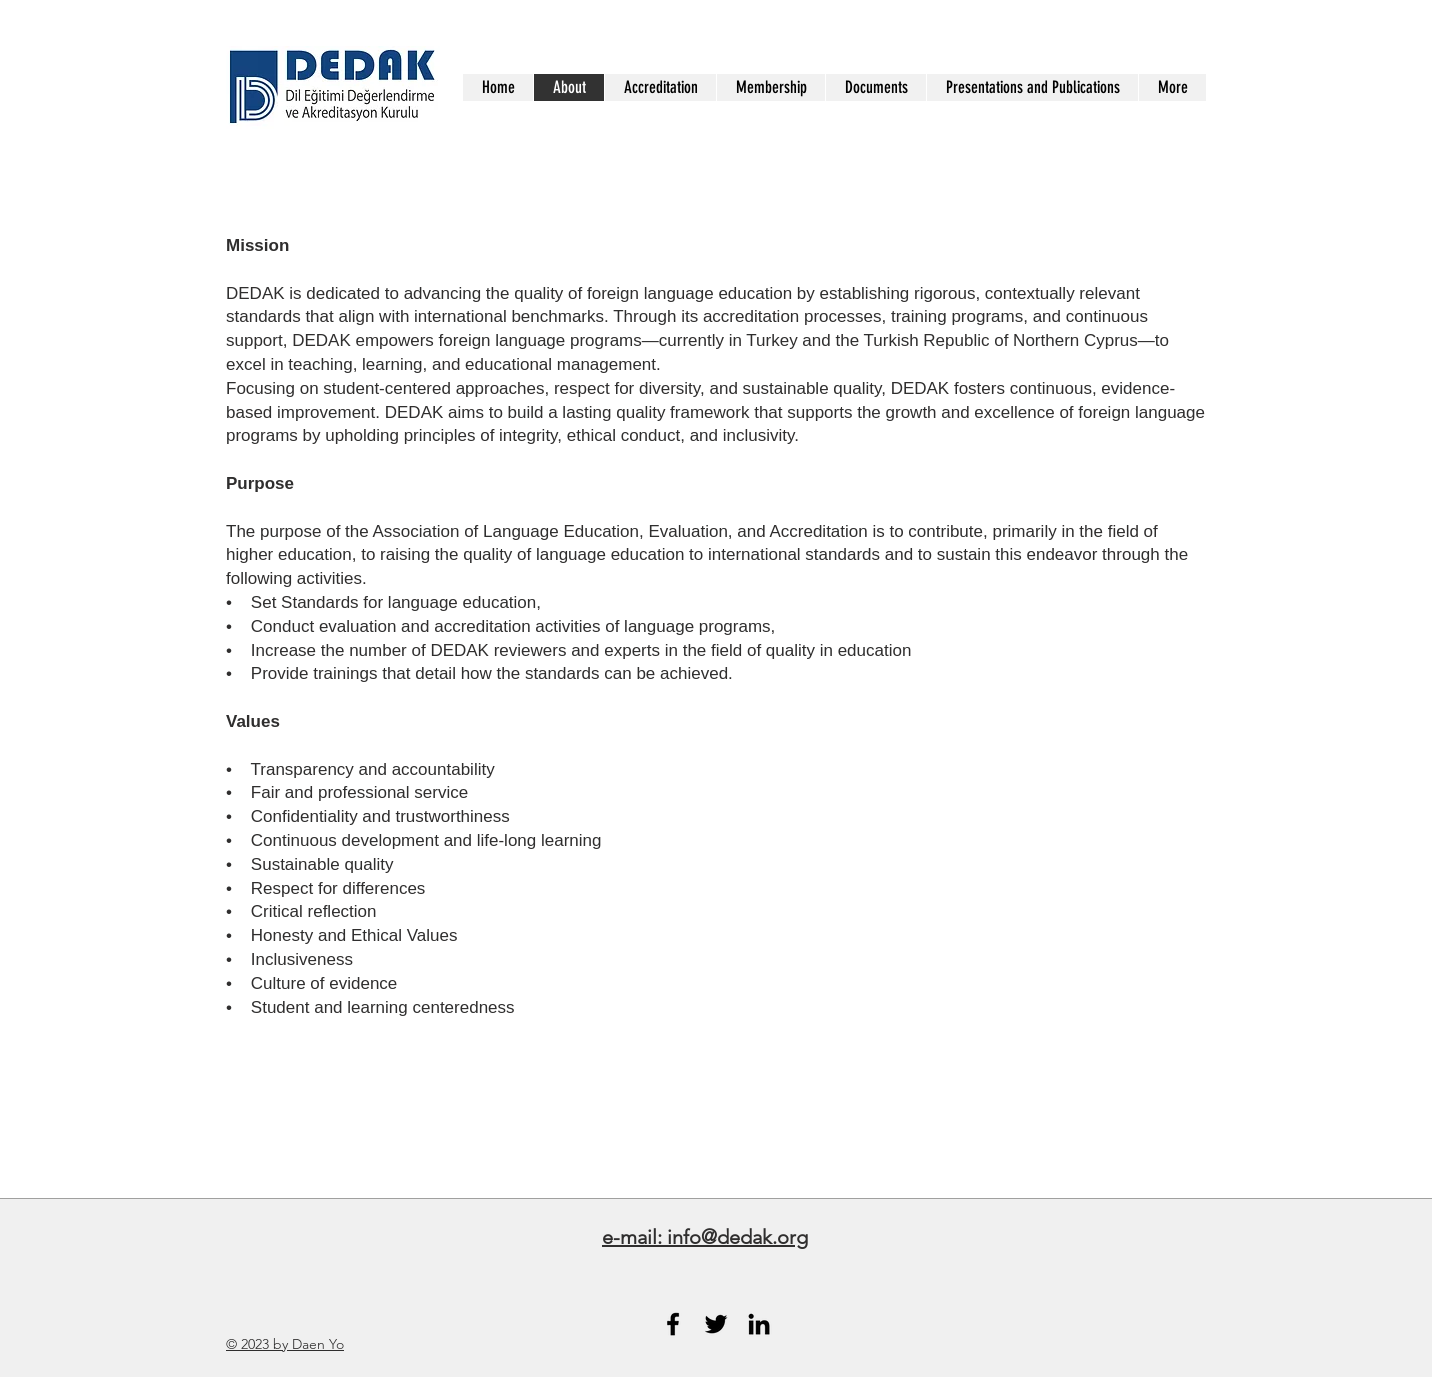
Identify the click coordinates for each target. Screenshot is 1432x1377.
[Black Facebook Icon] (673, 1324)
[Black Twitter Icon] (716, 1324)
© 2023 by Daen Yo (285, 1344)
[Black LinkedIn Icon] (759, 1324)
